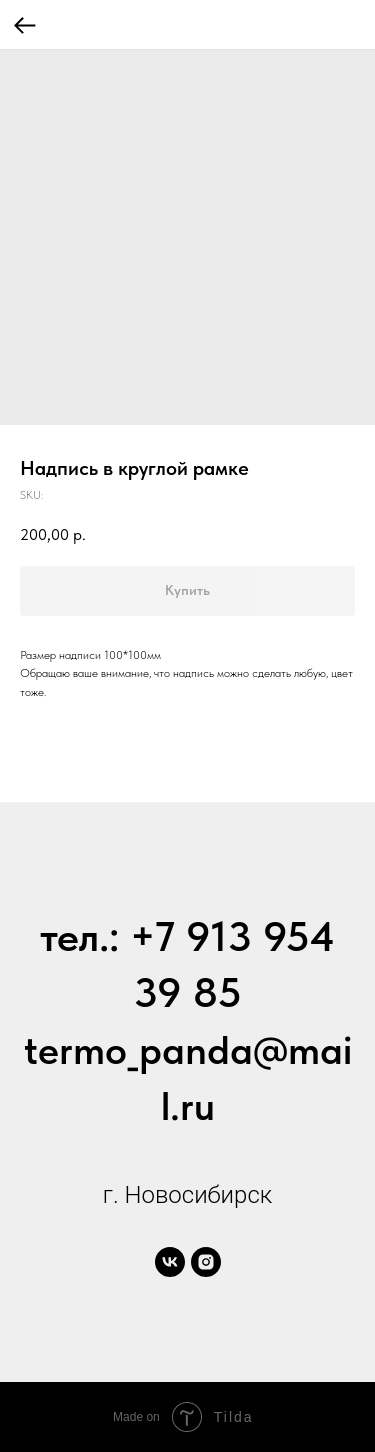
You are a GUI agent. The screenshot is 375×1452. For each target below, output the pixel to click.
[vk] (170, 1262)
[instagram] (206, 1262)
